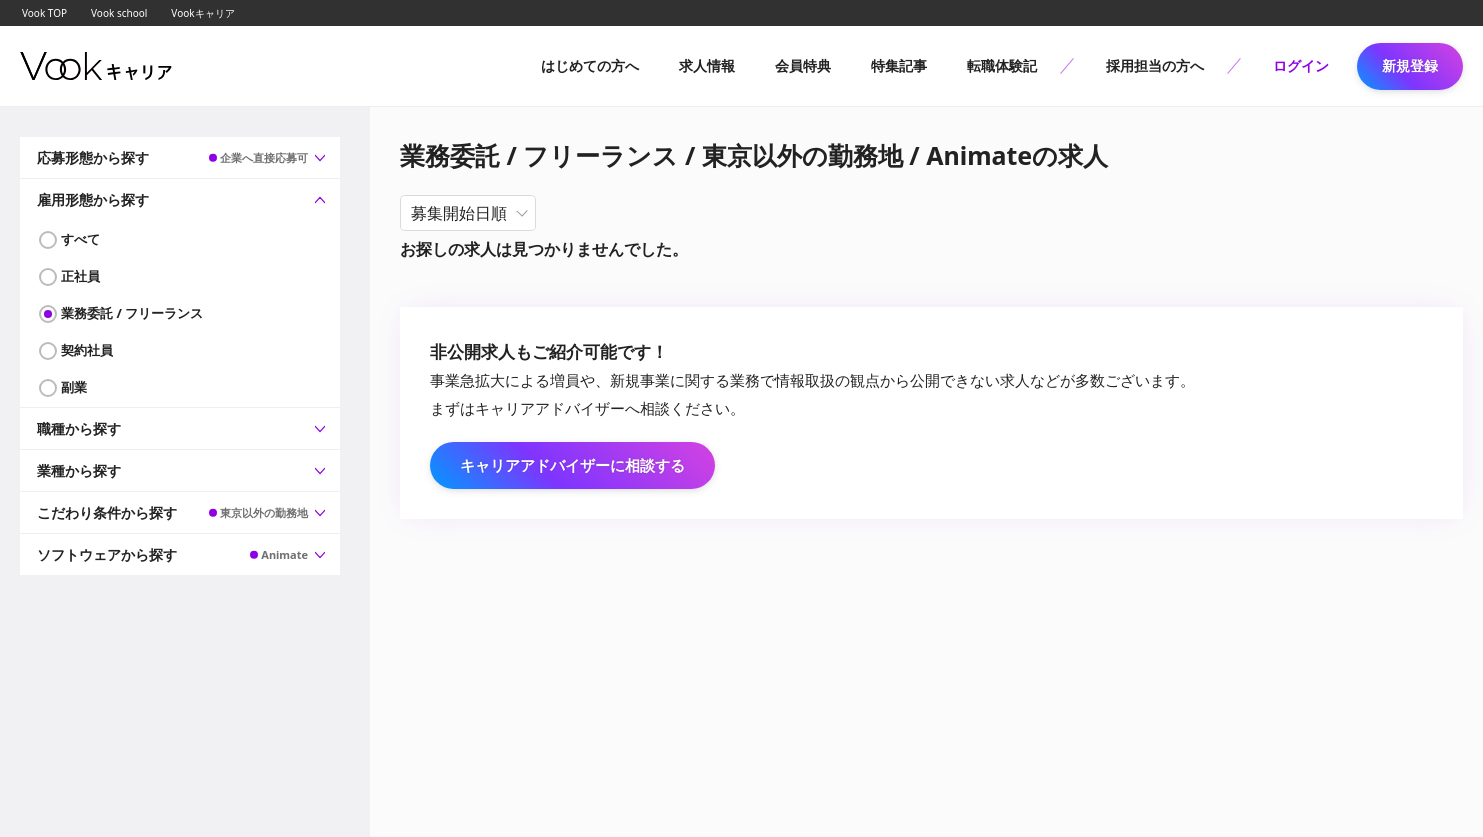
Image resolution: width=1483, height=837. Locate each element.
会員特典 (803, 65)
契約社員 (87, 350)
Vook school (119, 13)
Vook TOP (44, 13)
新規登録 (1410, 65)
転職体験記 (1002, 65)
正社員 (80, 276)
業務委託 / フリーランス (132, 313)
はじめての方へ (590, 65)
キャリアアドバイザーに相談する (572, 465)
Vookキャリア (202, 13)
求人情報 (707, 65)
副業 (74, 387)
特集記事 (899, 65)
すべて (80, 239)
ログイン (1301, 65)
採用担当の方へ (1155, 65)
